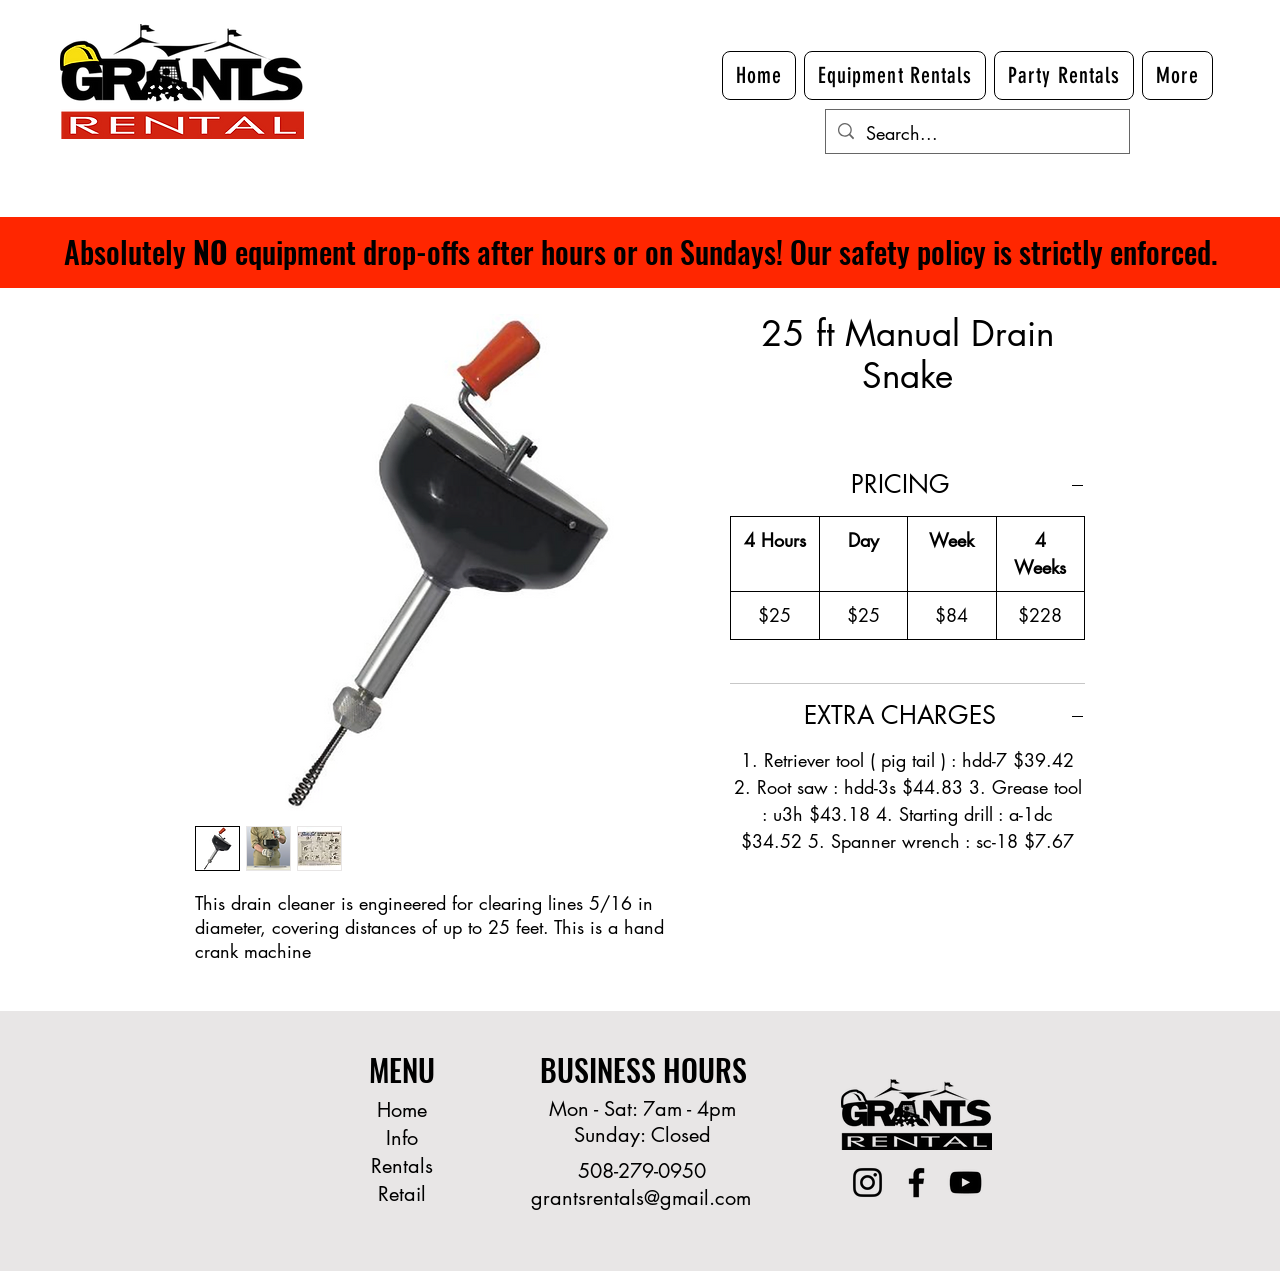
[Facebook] (916, 1182)
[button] (1177, 75)
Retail (402, 1194)
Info (402, 1138)
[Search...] (976, 134)
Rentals (402, 1166)
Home (402, 1110)
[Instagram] (867, 1182)
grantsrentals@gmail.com (641, 1198)
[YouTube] (965, 1182)
